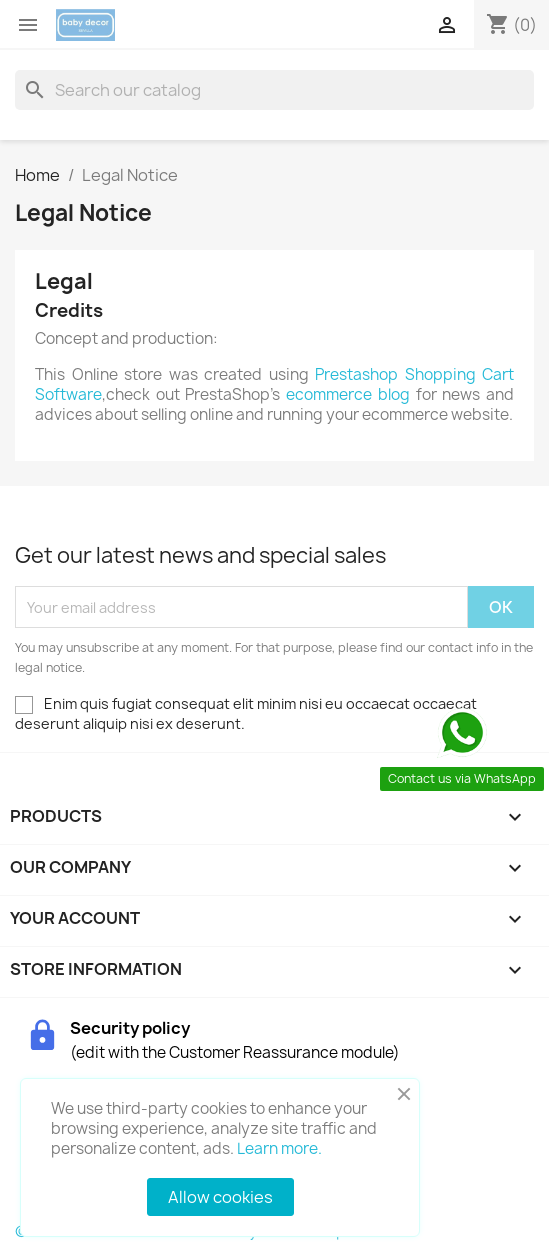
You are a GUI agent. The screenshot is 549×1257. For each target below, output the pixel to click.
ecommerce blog (348, 394)
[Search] (274, 90)
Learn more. (279, 1148)
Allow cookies (220, 1197)
